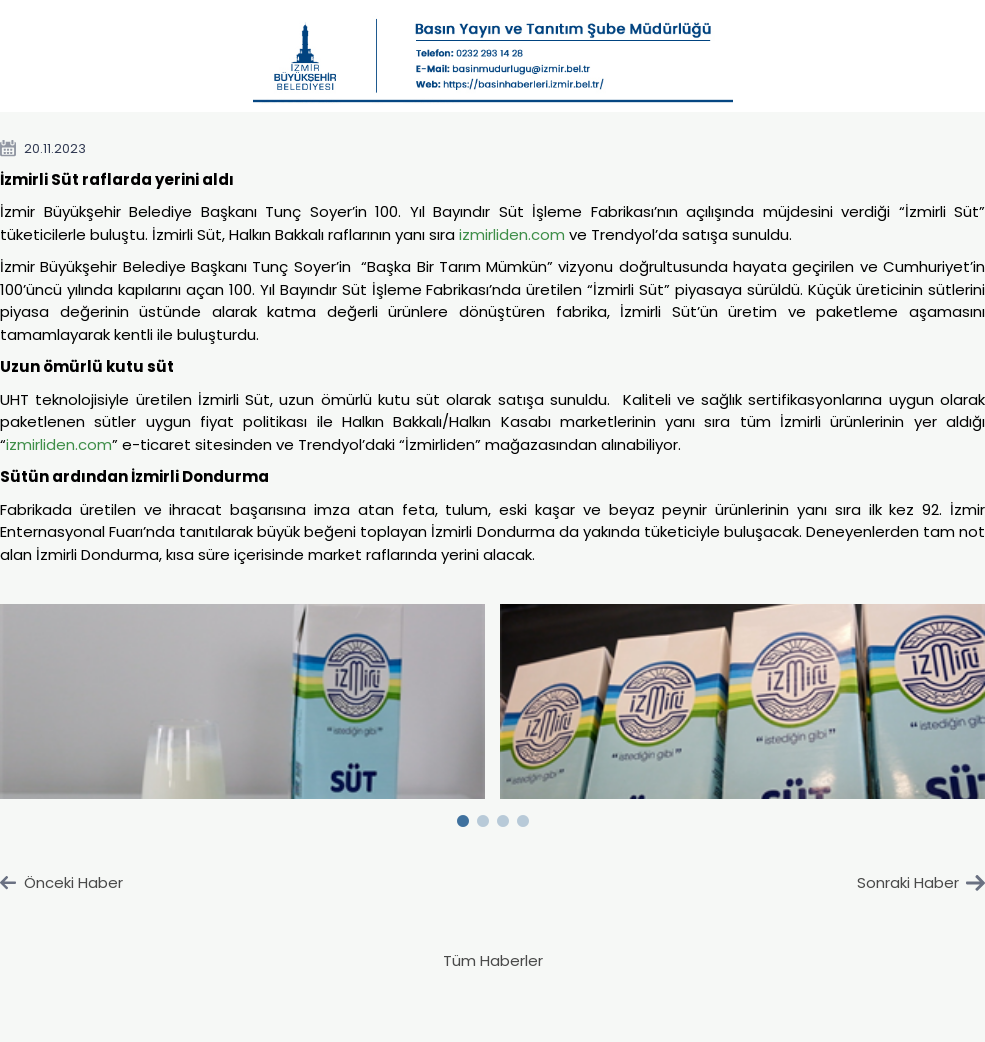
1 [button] (463, 817)
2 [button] (483, 817)
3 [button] (503, 817)
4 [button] (523, 817)
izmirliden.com (512, 234)
